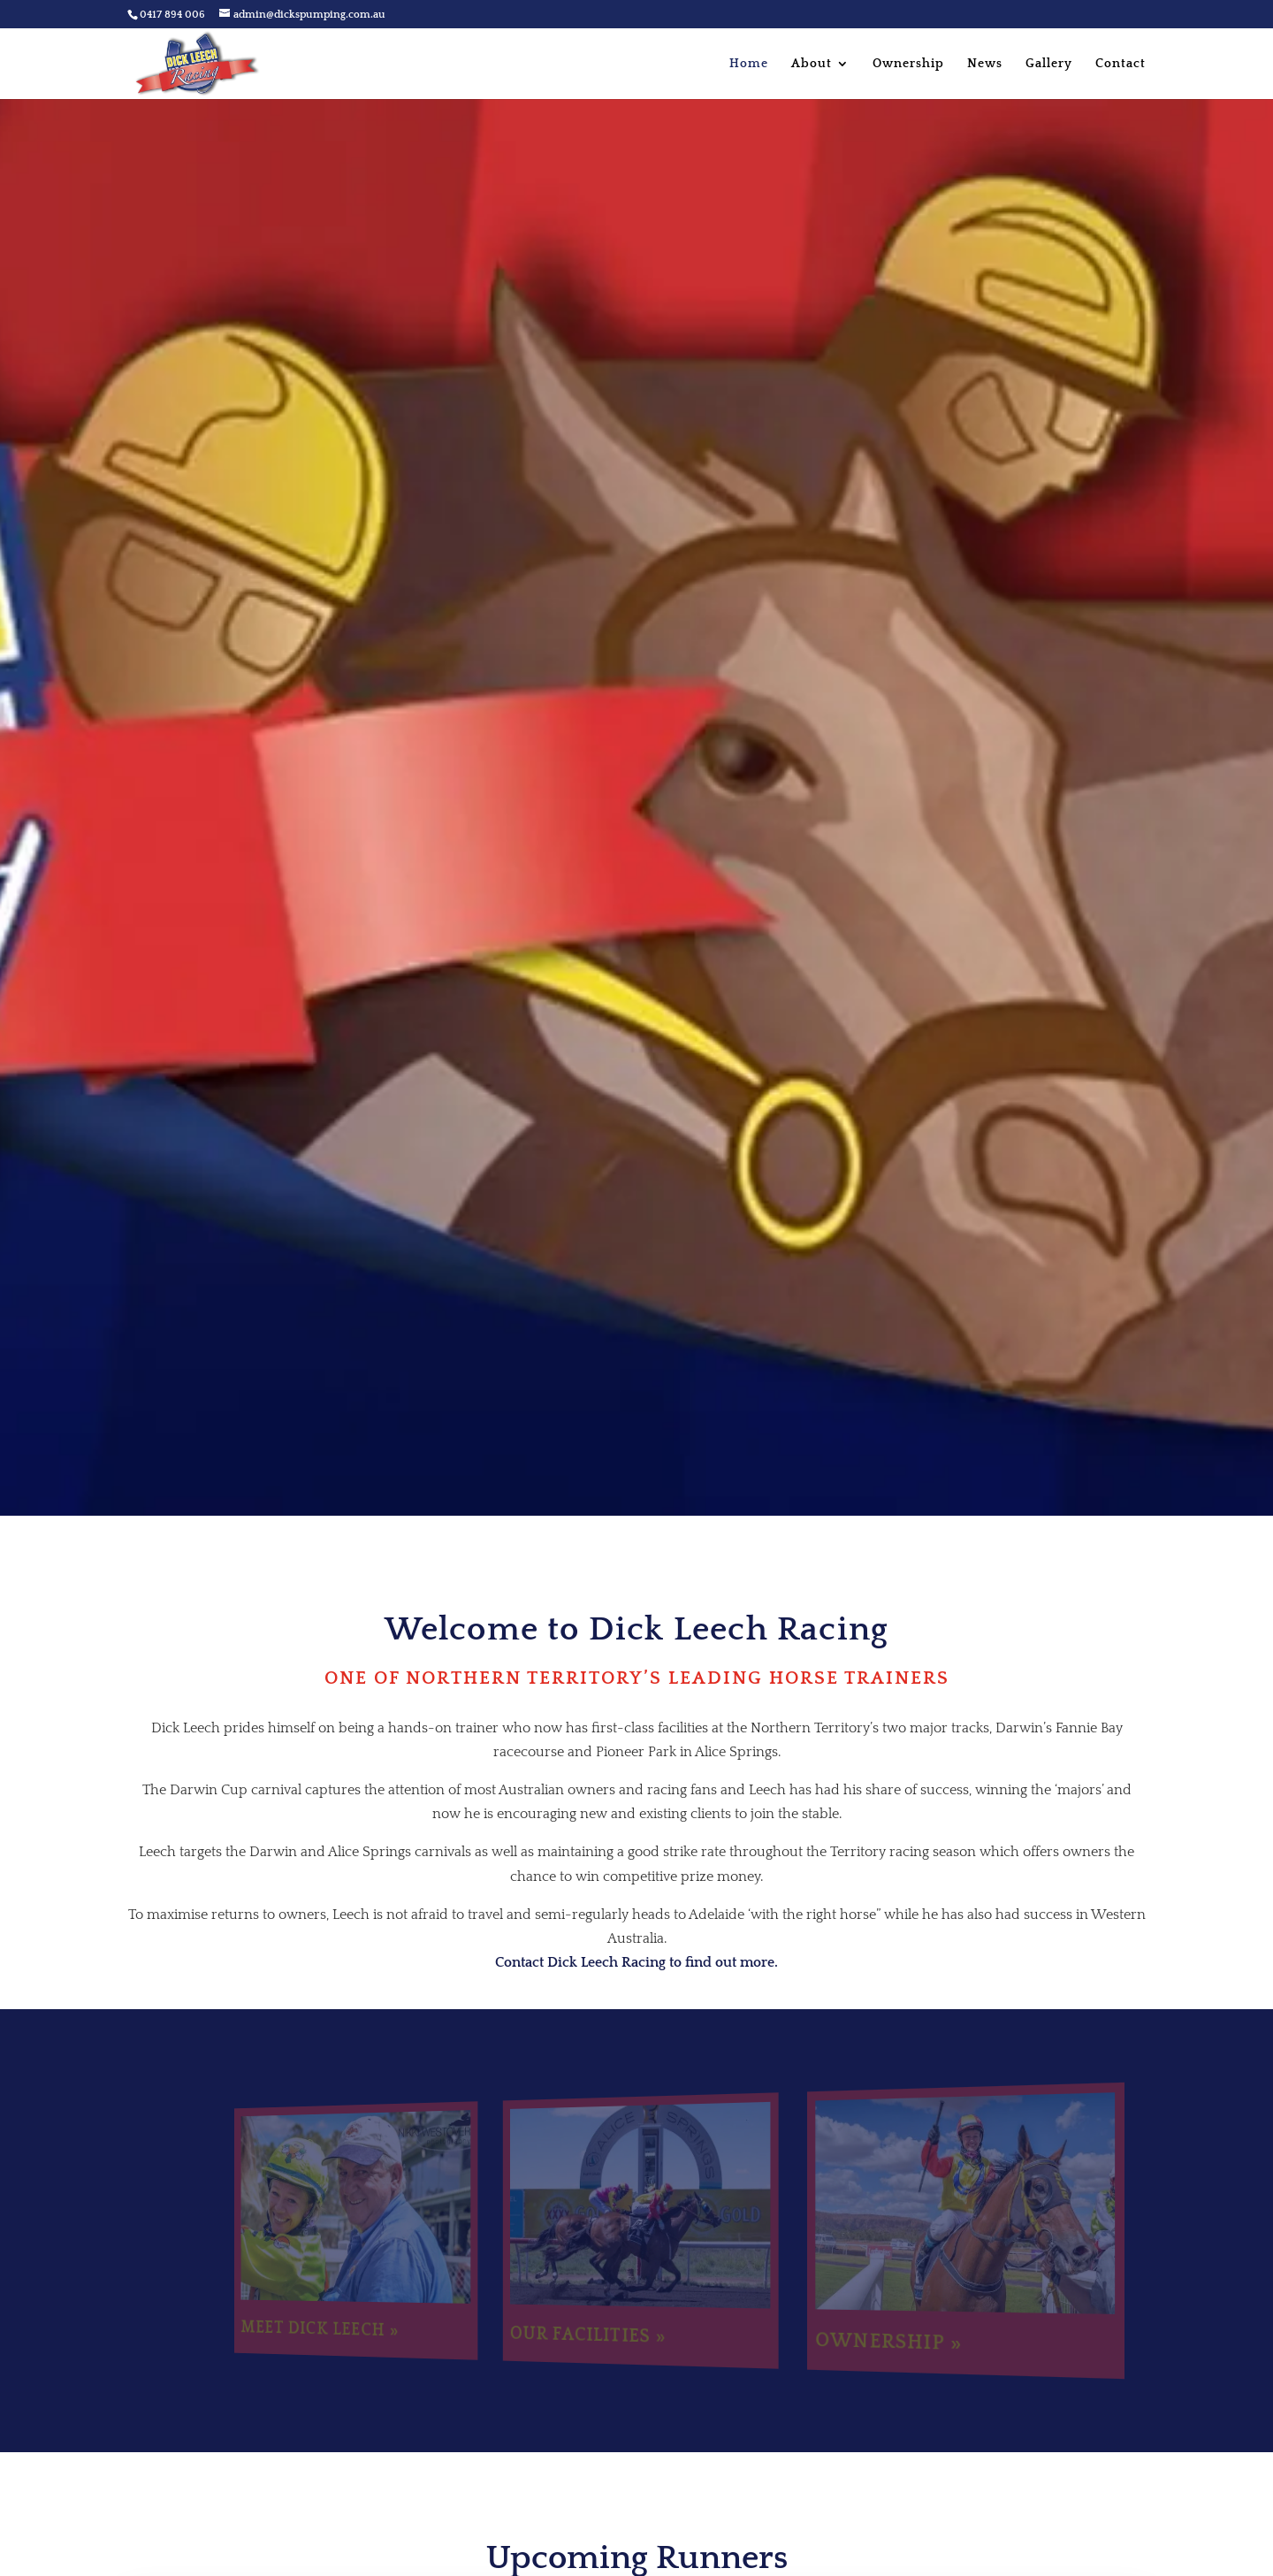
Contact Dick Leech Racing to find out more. (636, 1962)
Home (748, 64)
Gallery (1048, 64)
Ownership (908, 64)
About (811, 64)
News (984, 64)
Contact (1120, 64)
